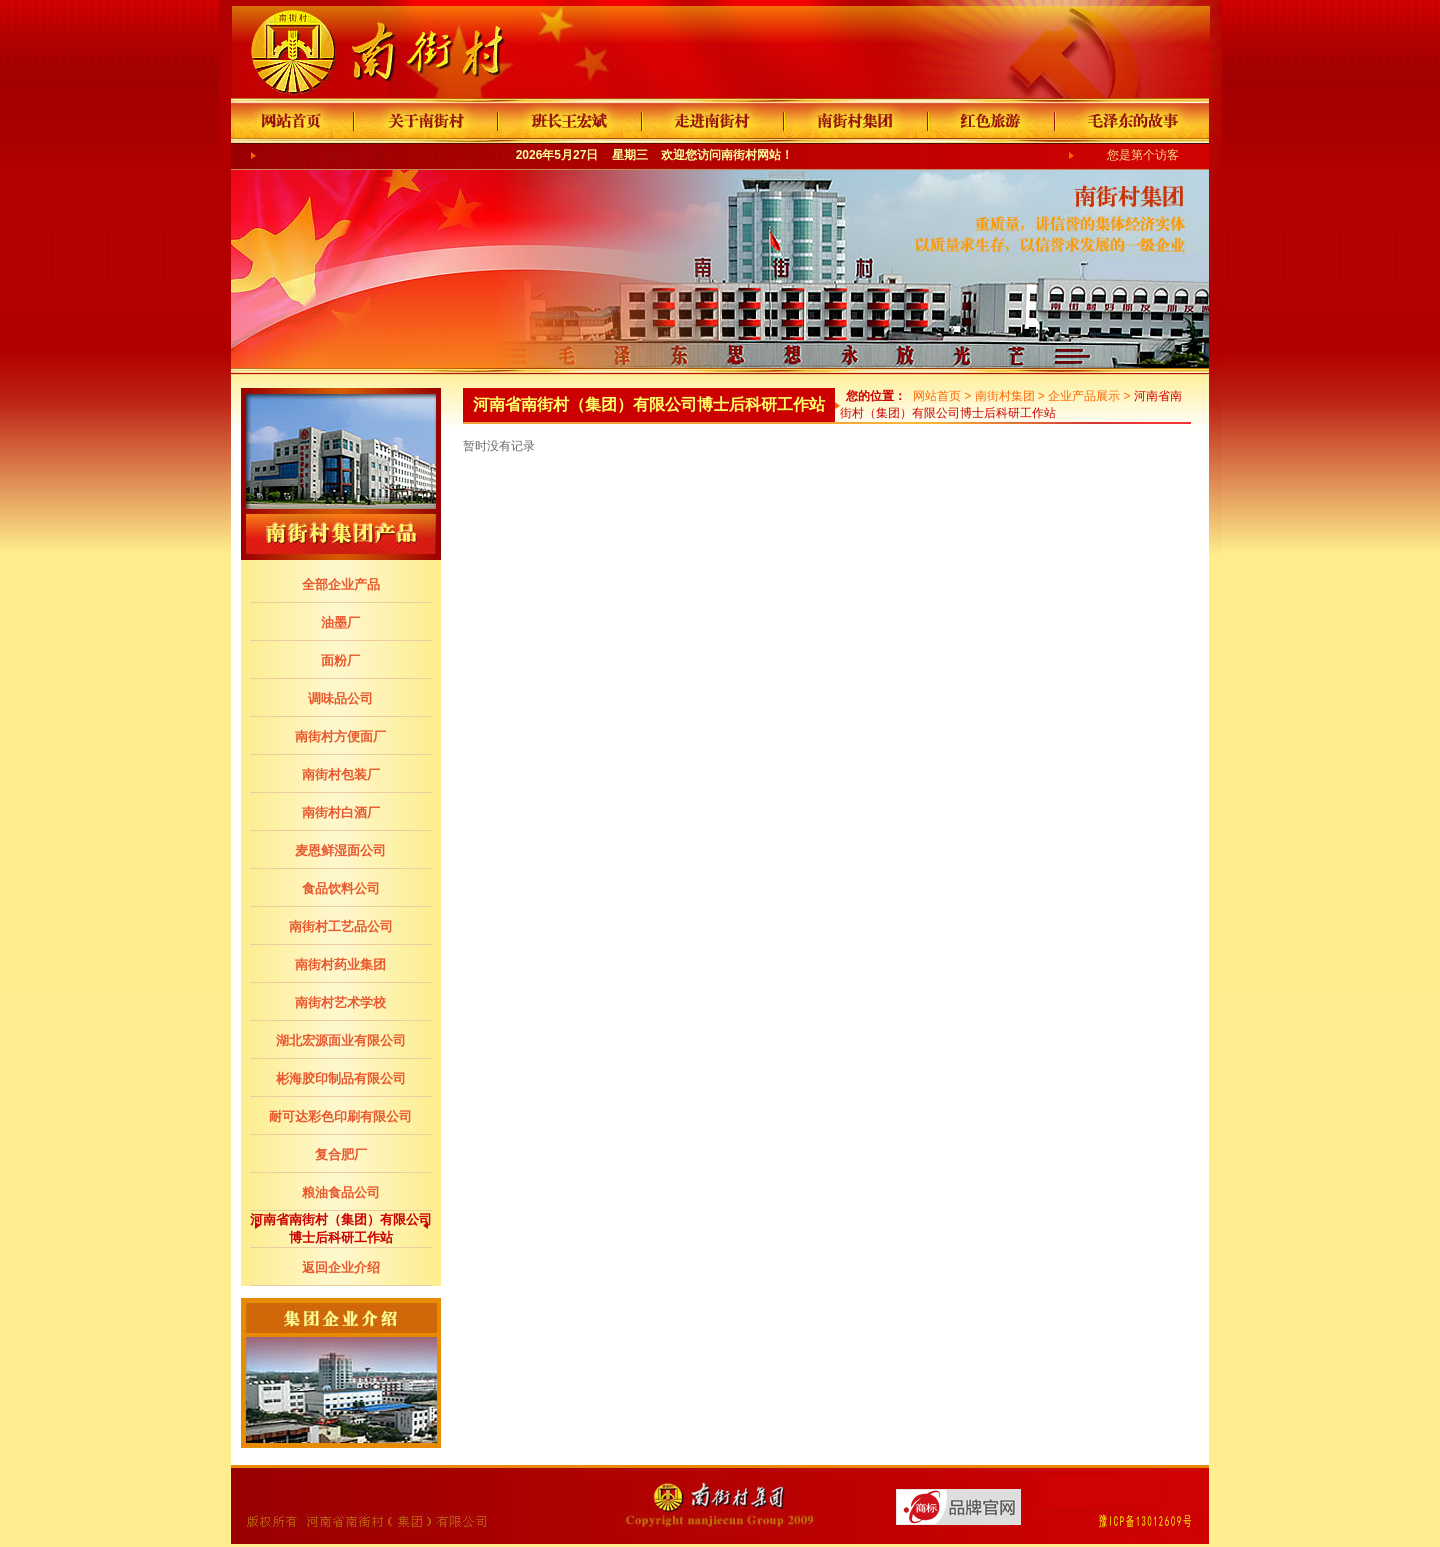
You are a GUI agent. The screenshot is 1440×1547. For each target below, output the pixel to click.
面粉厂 (340, 660)
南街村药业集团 (340, 964)
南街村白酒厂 (341, 812)
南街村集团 (1005, 396)
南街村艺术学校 (340, 1002)
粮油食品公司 (341, 1192)
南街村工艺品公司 (341, 926)
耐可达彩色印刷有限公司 (340, 1116)
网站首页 (937, 396)
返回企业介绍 (341, 1267)
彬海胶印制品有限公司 (341, 1078)
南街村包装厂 (341, 774)
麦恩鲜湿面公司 (340, 850)
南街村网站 (751, 155)
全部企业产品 (341, 584)
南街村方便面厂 (340, 736)
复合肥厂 (341, 1154)
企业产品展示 (1084, 396)
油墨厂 (340, 622)
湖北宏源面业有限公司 (341, 1040)
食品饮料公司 (341, 888)
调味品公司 (340, 698)
